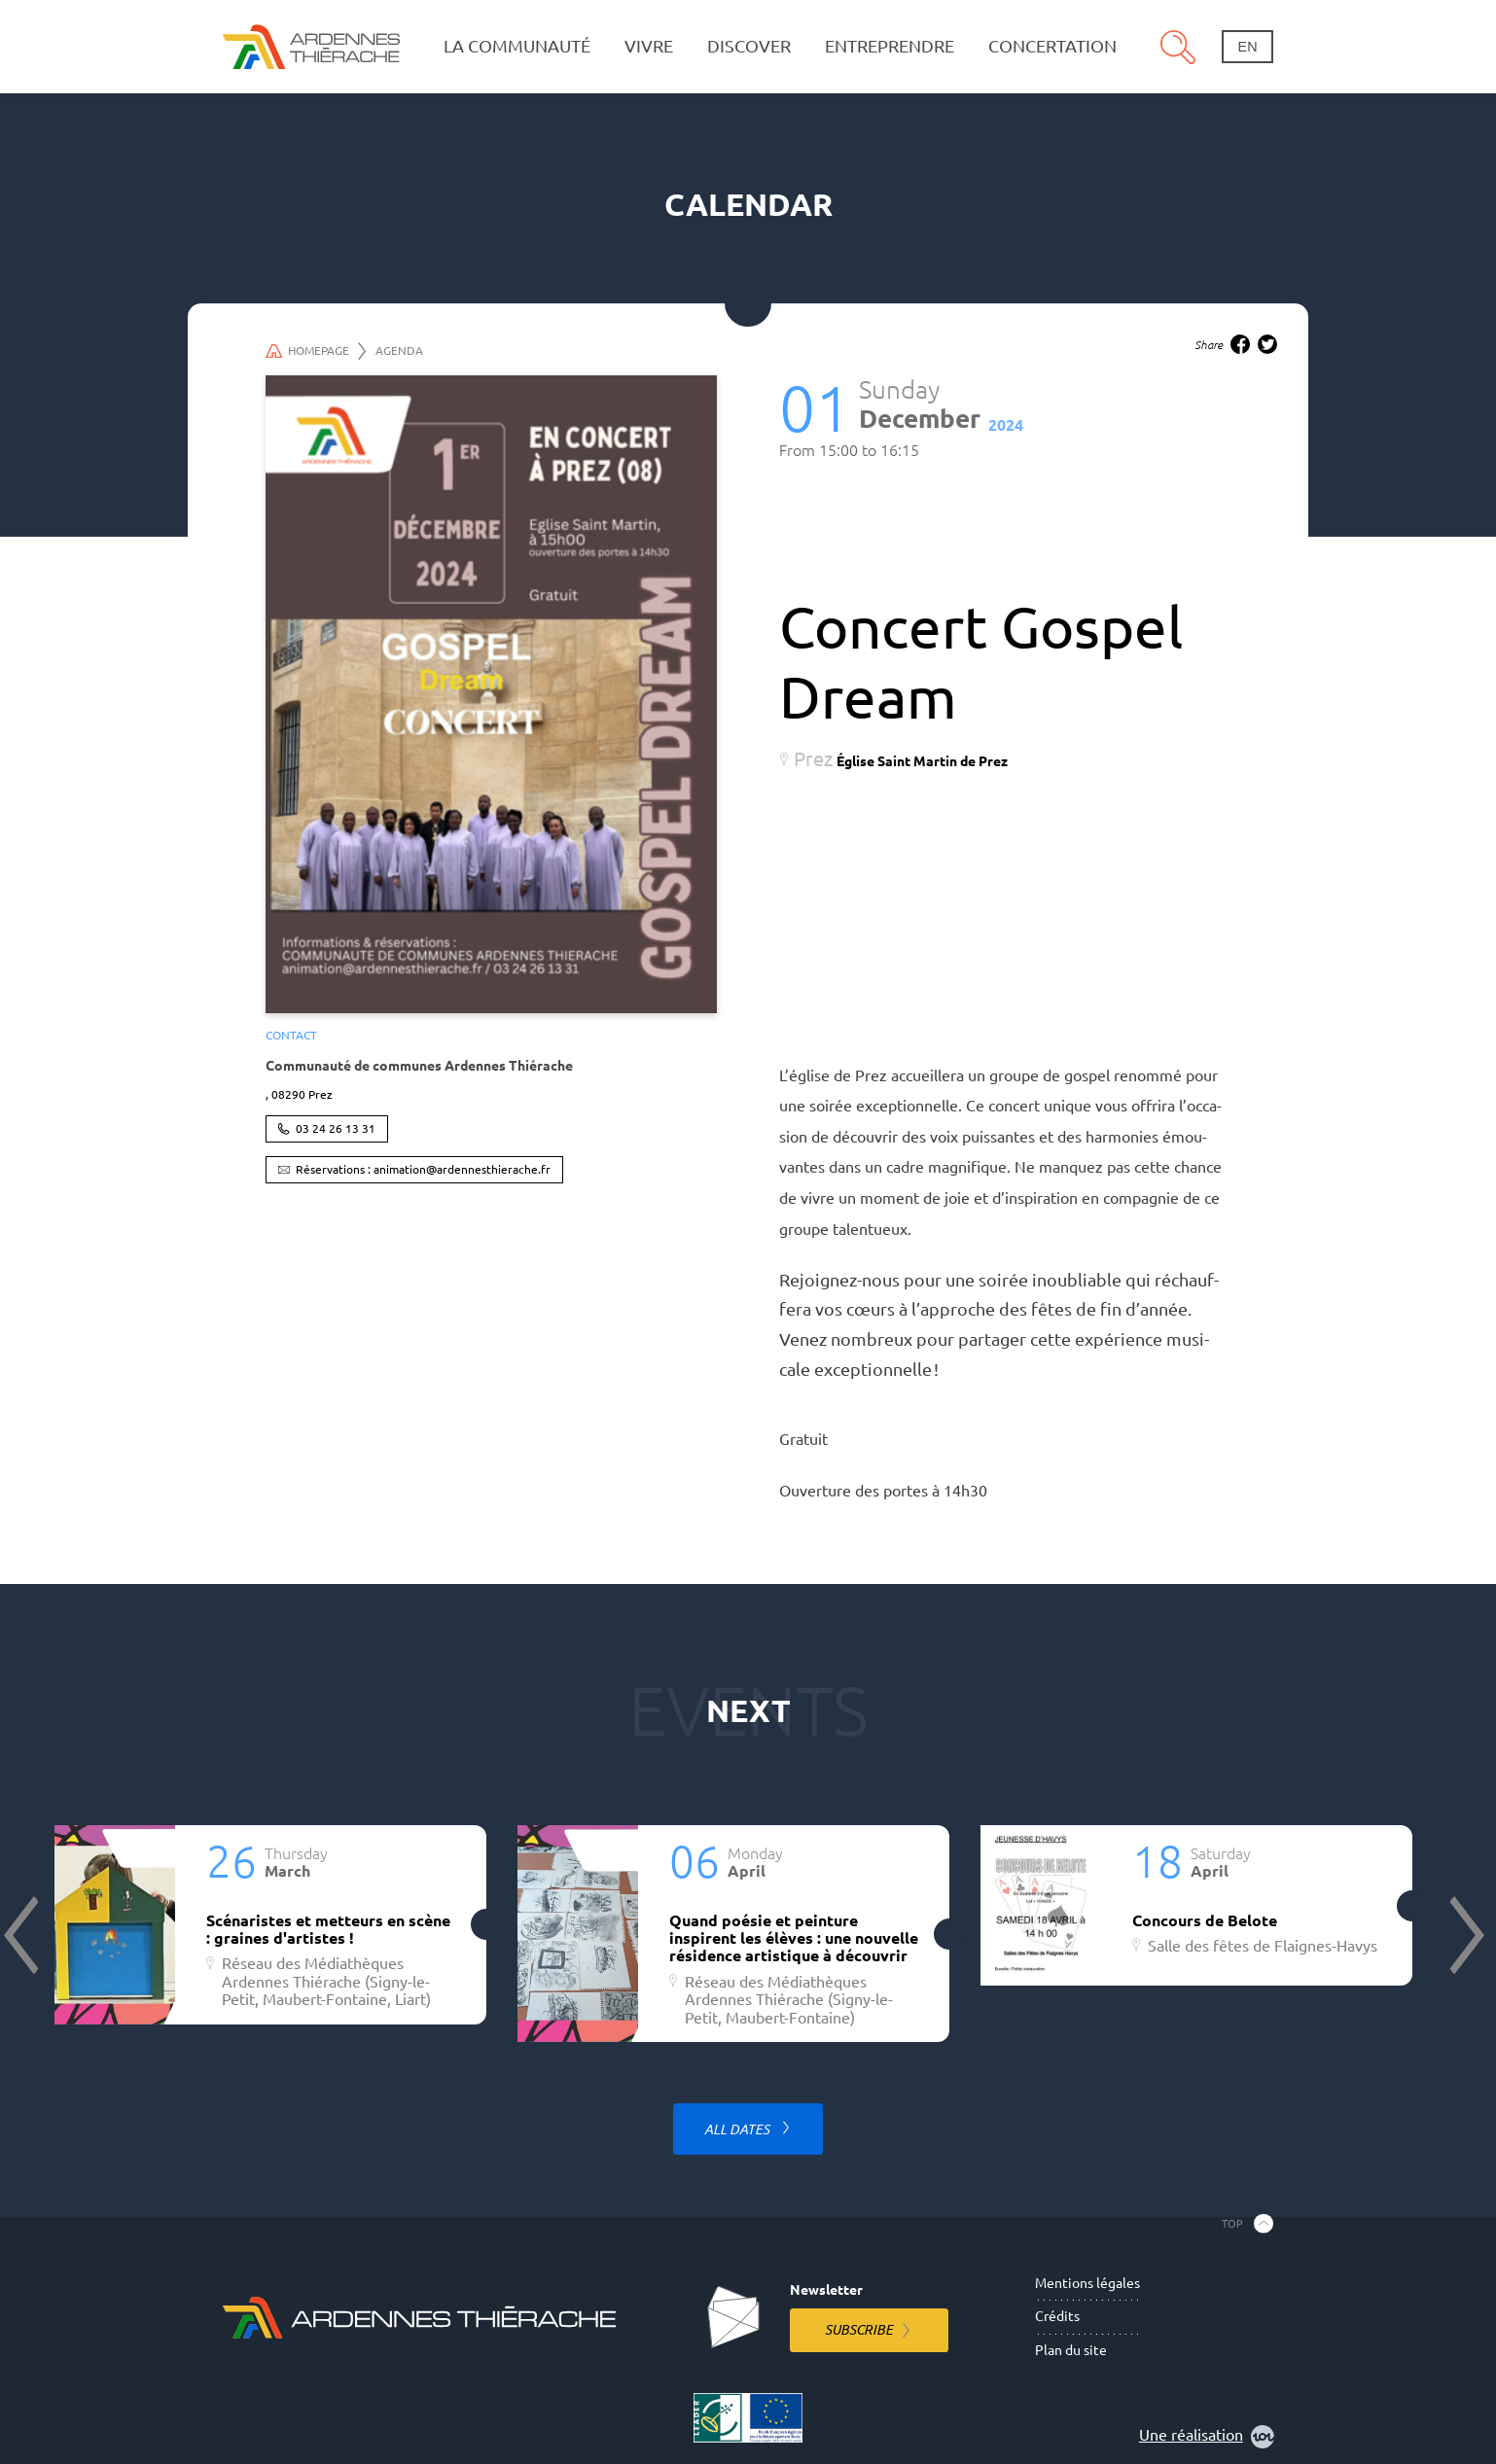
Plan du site (1071, 2350)
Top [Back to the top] (1232, 2223)
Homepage (316, 351)
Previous (23, 1935)
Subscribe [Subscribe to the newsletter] (859, 2330)
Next (1465, 1935)
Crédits (1057, 2316)
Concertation (1052, 46)
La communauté (517, 46)
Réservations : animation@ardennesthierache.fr (423, 1169)
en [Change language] (1248, 46)
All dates (738, 2129)
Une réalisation (1206, 2436)
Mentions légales (1087, 2283)
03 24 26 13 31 (335, 1128)
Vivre (648, 46)
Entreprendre (889, 46)
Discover (749, 46)
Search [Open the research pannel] (1177, 46)
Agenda (399, 350)
